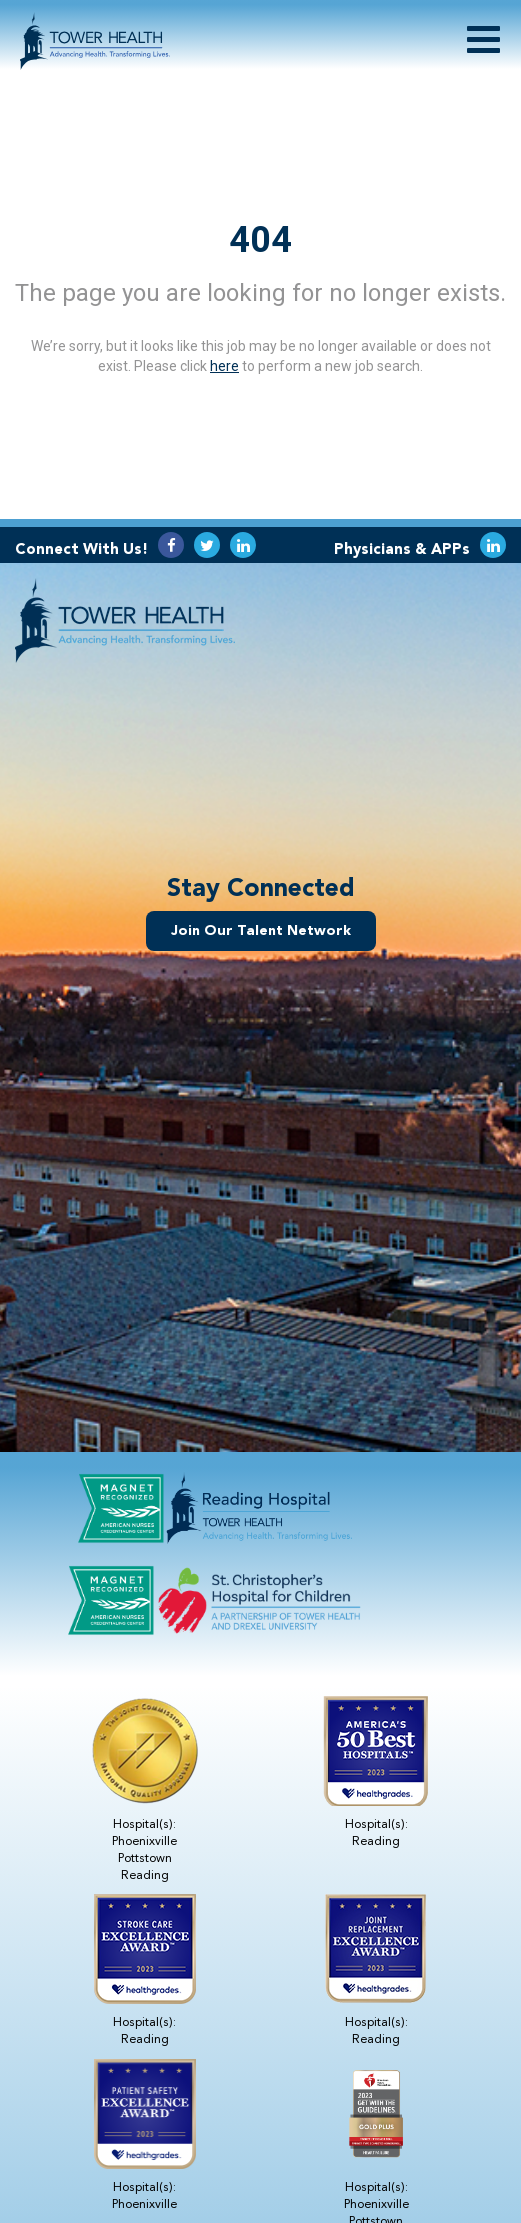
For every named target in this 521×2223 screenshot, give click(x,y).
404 (260, 240)
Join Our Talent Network (261, 930)
